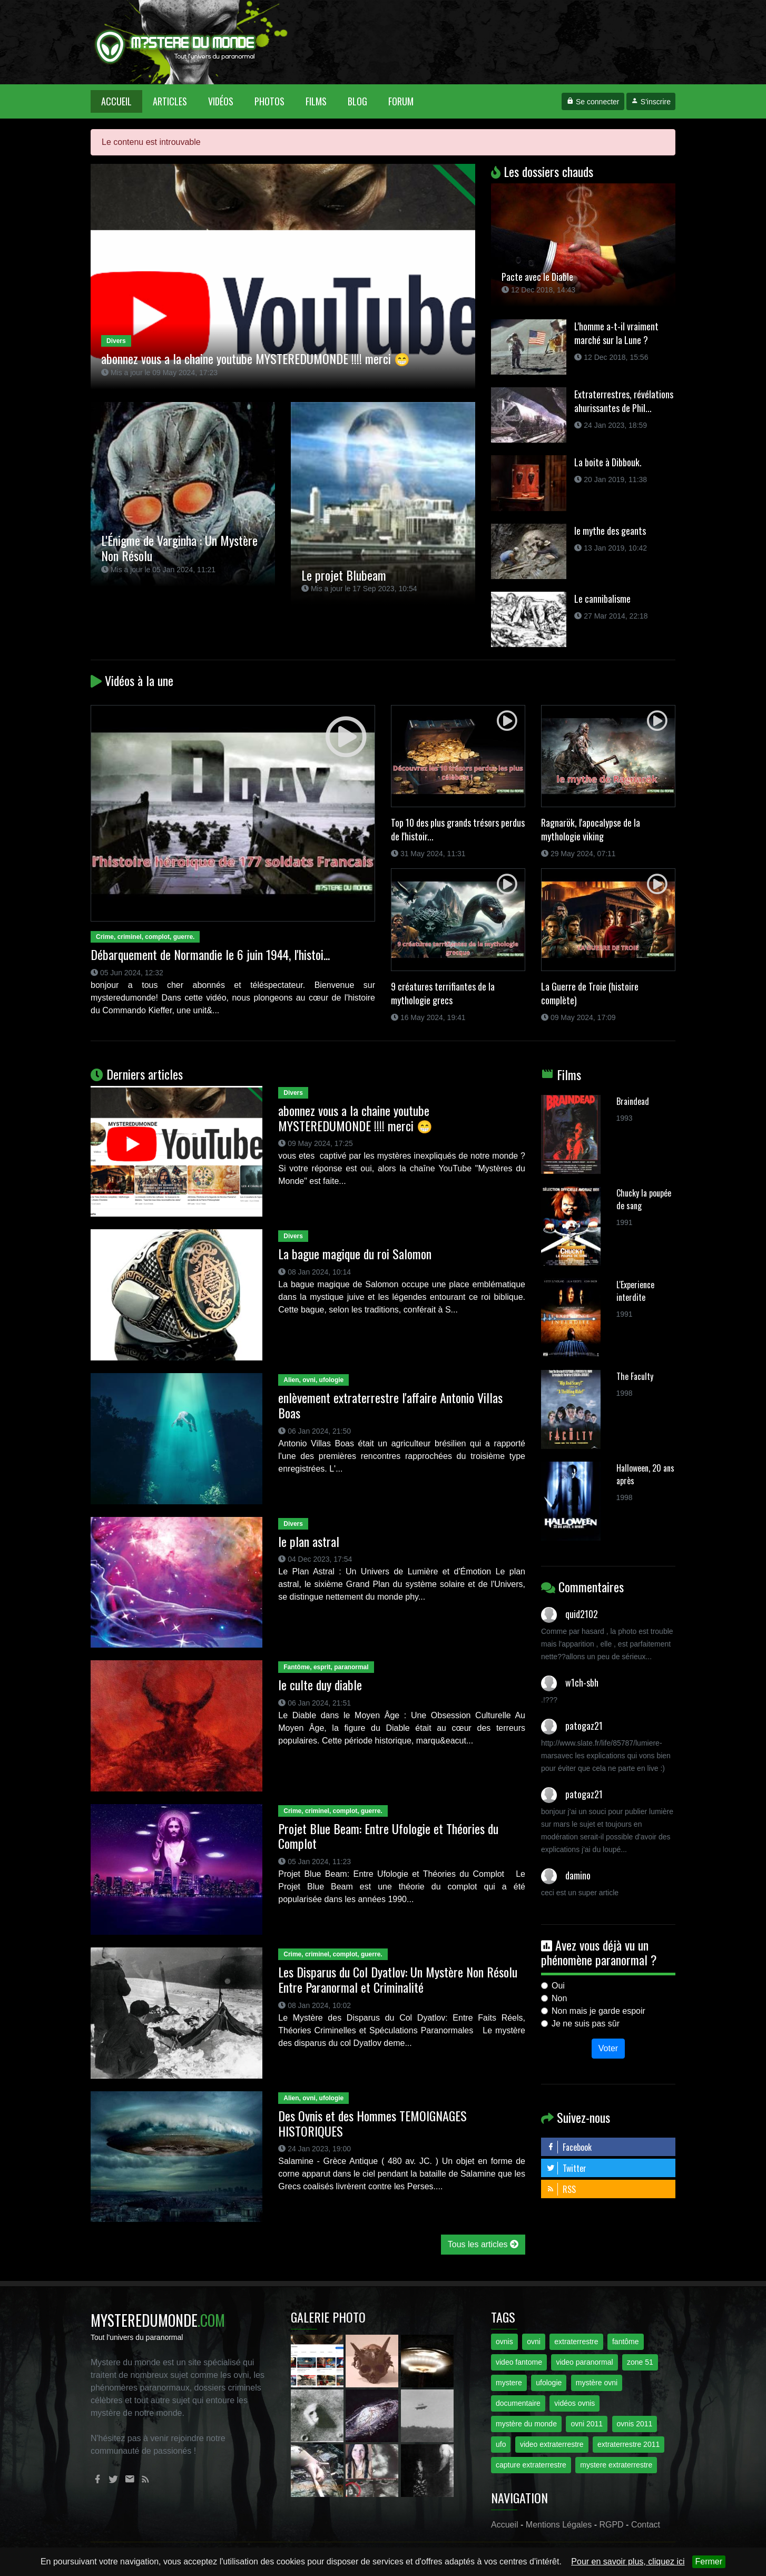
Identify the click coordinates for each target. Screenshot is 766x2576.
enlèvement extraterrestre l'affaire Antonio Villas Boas (390, 1405)
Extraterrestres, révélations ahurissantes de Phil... (623, 401)
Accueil (121, 101)
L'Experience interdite (635, 1291)
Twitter (566, 2168)
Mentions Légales (559, 2524)
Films (316, 101)
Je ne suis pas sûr (586, 2023)
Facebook (569, 2147)
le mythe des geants (610, 530)
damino (578, 1875)
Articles (170, 101)
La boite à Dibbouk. (608, 462)
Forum (401, 101)
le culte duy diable (320, 1684)
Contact (645, 2524)
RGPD (611, 2524)
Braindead (632, 1101)
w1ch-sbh (581, 1682)
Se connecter (592, 101)
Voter (608, 2048)
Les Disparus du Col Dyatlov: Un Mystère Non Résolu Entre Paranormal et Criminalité (397, 1979)
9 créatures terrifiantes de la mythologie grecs (443, 993)
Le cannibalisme (602, 598)
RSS (561, 2189)
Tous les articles (483, 2244)
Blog (357, 101)
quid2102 (581, 1614)
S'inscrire (651, 101)
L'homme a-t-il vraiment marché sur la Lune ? (616, 333)
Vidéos (220, 101)
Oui (558, 1985)
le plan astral (308, 1541)
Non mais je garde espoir (598, 2010)
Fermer (709, 2561)
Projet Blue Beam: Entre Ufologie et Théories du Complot (388, 1836)
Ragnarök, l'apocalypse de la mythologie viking (590, 829)
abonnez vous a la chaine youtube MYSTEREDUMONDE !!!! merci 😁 (355, 1118)
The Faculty (634, 1376)
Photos (269, 101)
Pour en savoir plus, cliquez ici (627, 2561)
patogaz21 (584, 1725)
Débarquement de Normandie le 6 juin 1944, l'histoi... (210, 954)
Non (559, 1998)
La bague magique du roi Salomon (354, 1253)
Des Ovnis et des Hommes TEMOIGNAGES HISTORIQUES (372, 2123)
